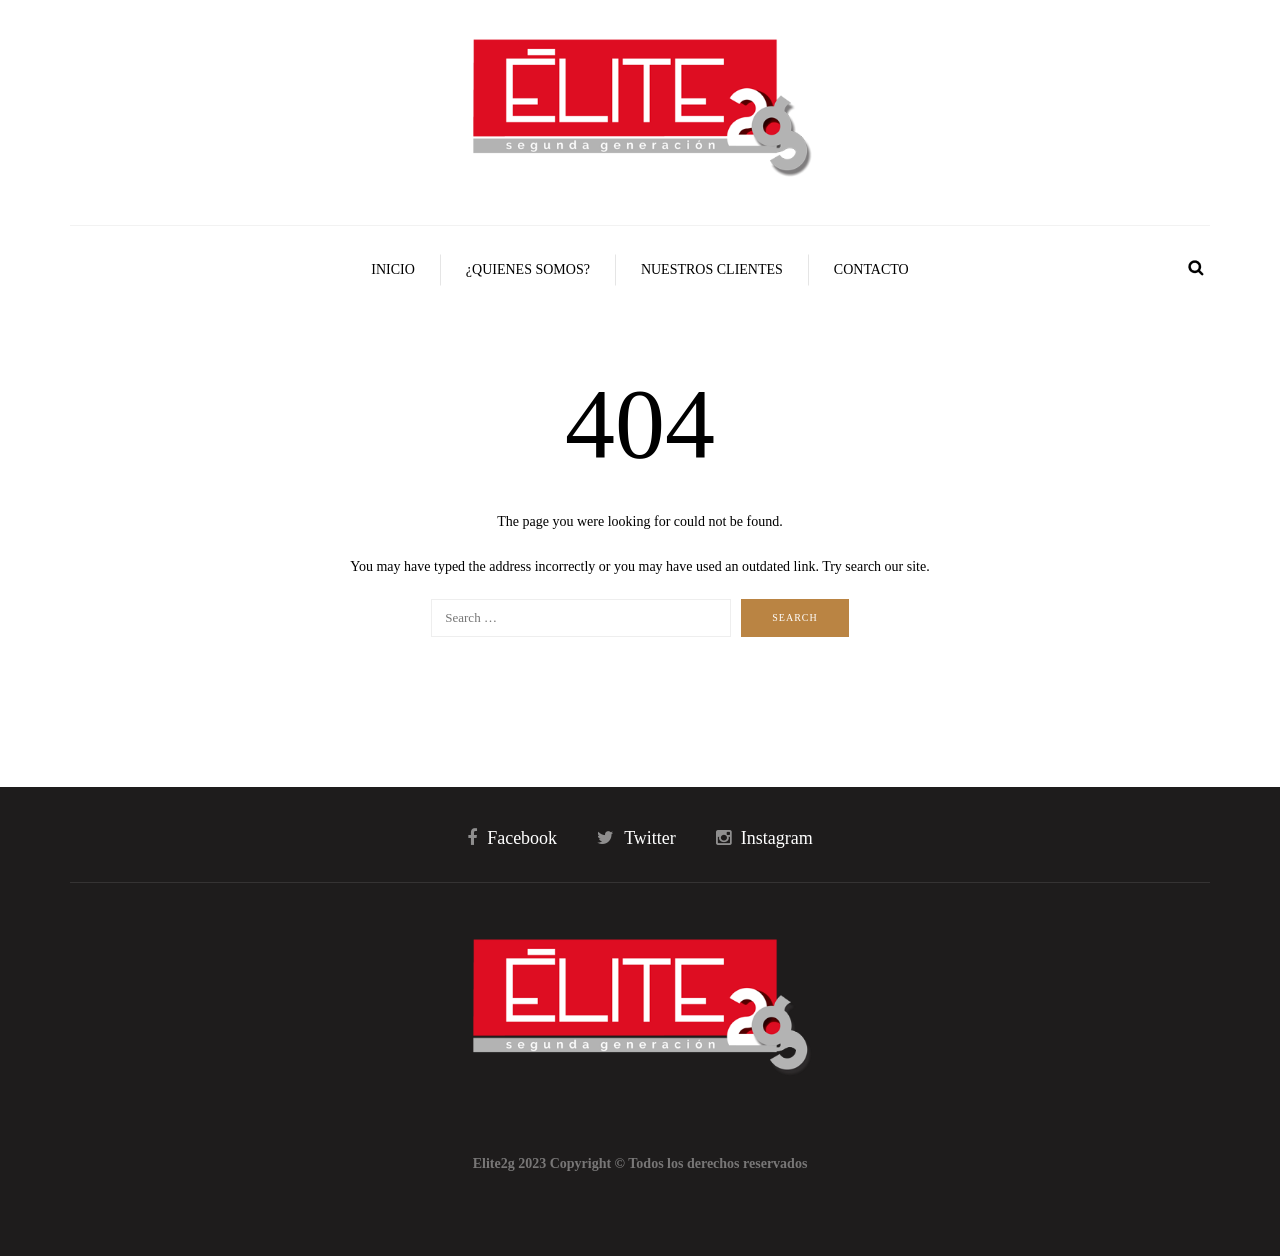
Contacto (871, 269)
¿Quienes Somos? (528, 269)
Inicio (393, 269)
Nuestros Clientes (712, 269)
